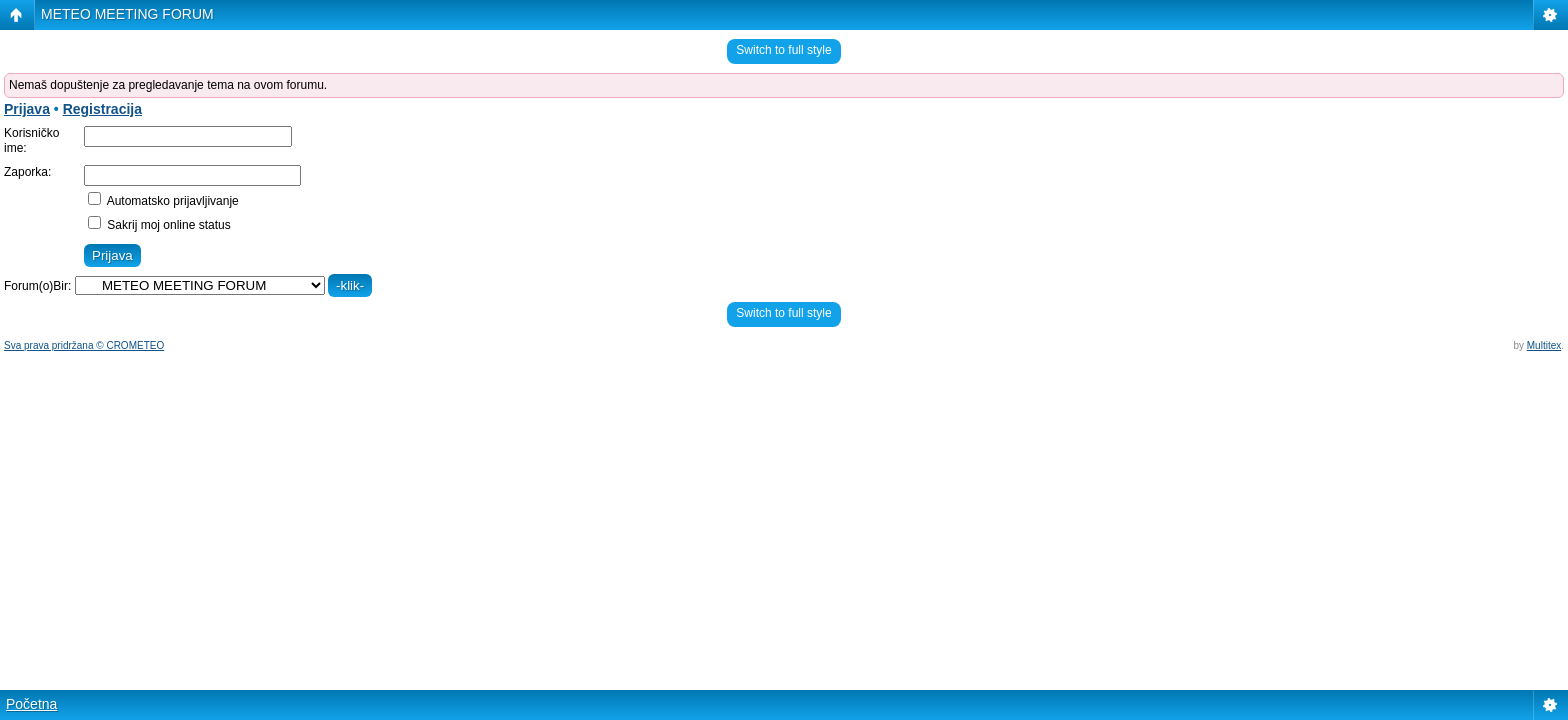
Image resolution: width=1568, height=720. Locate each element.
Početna (31, 704)
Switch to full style (783, 50)
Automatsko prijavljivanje (163, 201)
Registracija (102, 109)
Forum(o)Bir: (37, 286)
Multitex (1544, 345)
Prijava (27, 109)
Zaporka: (27, 172)
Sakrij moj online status (159, 225)
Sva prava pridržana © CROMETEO (84, 345)
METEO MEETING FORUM (127, 14)
